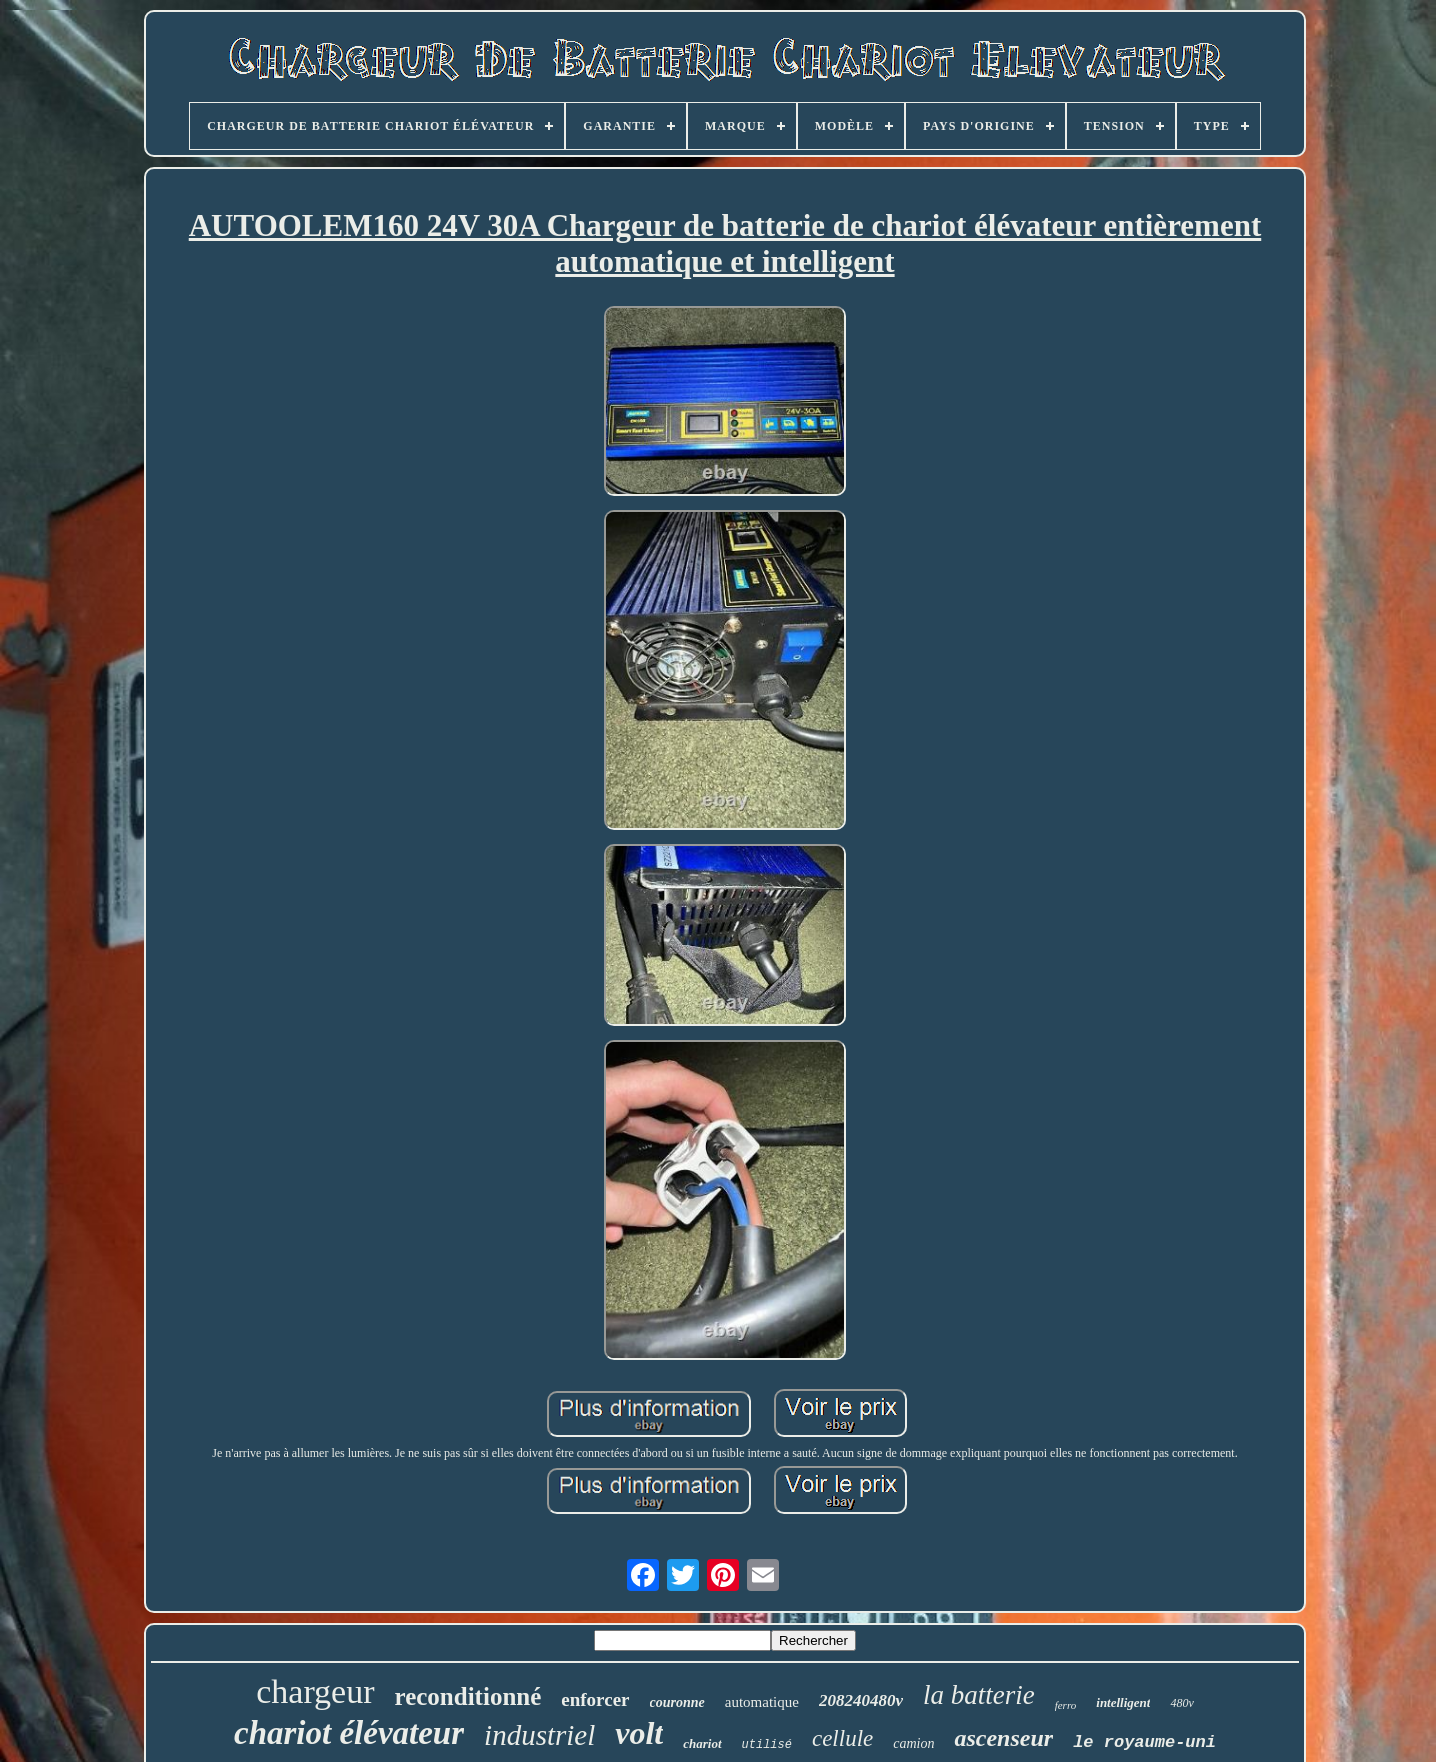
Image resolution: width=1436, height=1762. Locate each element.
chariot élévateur (349, 1733)
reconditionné (468, 1696)
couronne (677, 1702)
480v (1181, 1703)
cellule (842, 1738)
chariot (702, 1743)
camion (913, 1743)
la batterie (979, 1695)
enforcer (595, 1699)
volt (639, 1733)
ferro (1066, 1705)
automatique (762, 1702)
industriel (539, 1735)
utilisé (767, 1745)
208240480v (861, 1700)
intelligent (1123, 1702)
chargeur (315, 1691)
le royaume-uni (1144, 1742)
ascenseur (1003, 1738)
